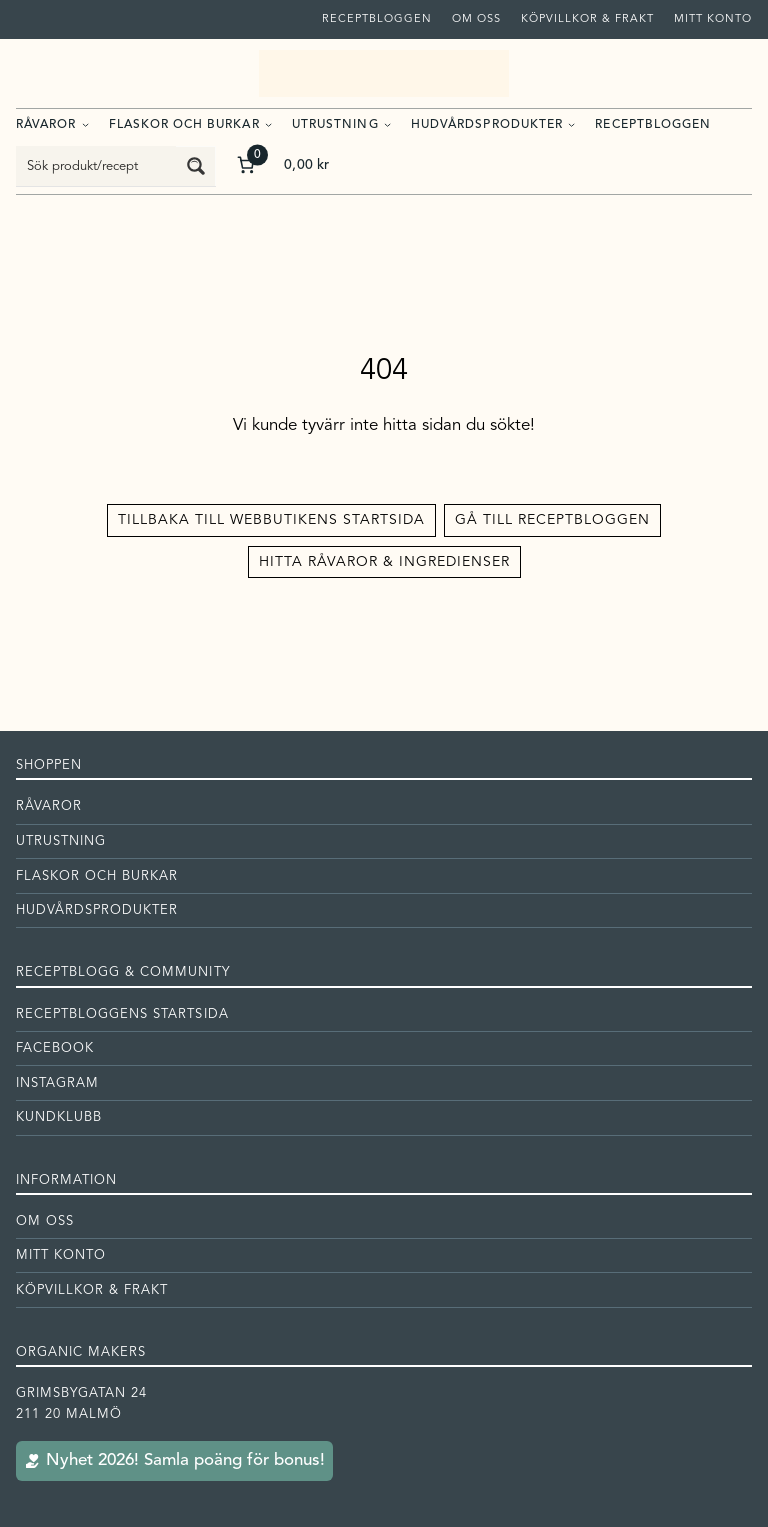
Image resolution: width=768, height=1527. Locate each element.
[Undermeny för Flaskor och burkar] (268, 123)
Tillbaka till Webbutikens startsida (271, 520)
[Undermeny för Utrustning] (387, 123)
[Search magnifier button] (196, 166)
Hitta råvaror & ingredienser (384, 562)
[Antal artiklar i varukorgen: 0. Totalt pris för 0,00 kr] (281, 165)
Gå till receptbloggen (552, 520)
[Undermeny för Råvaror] (85, 123)
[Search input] (97, 166)
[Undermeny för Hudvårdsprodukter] (571, 123)
